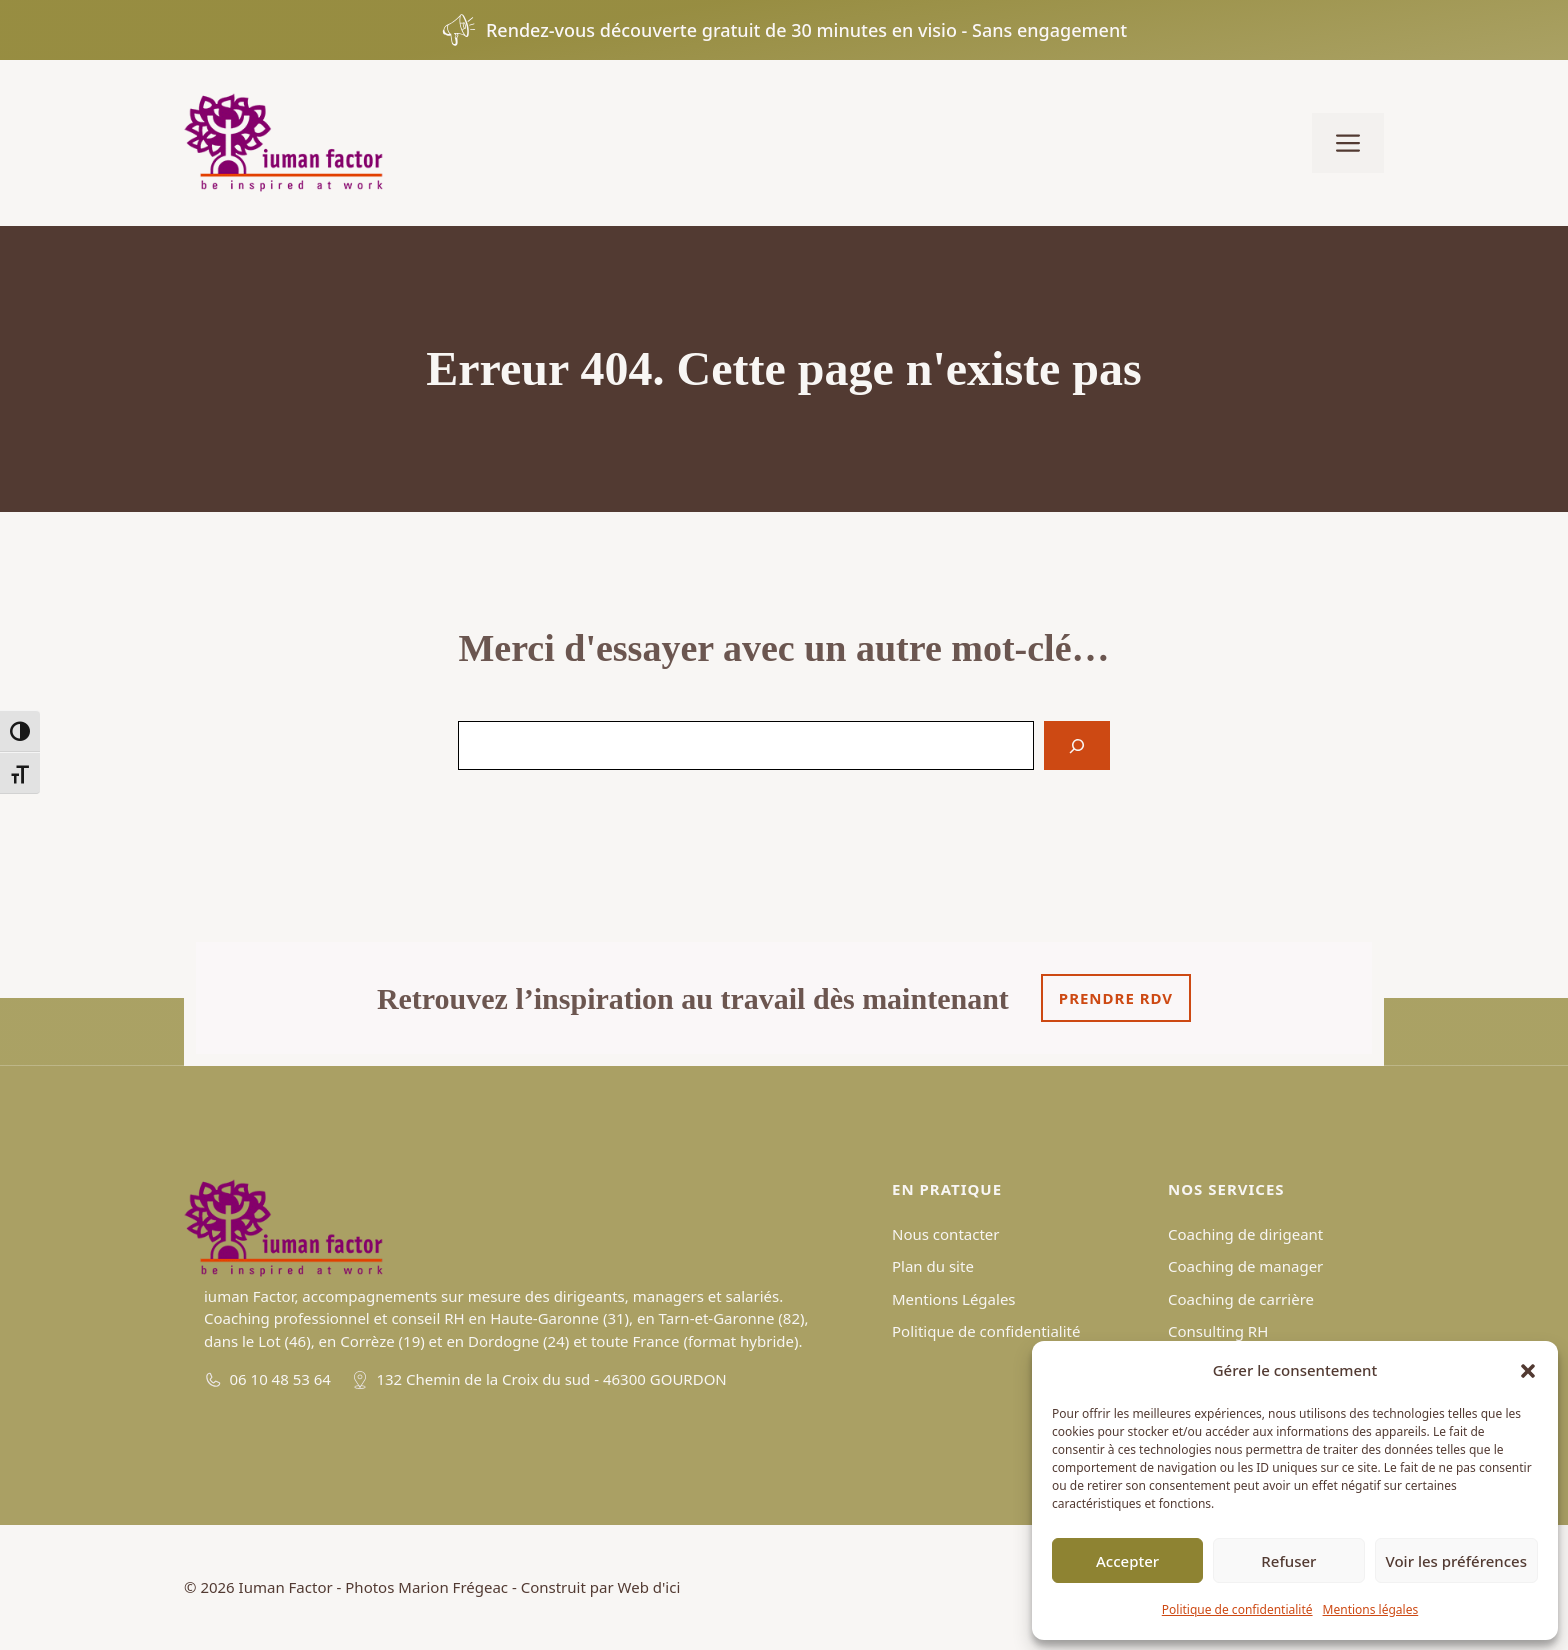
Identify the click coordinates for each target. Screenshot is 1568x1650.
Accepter (1127, 1561)
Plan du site (933, 1266)
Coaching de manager (1245, 1266)
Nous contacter (945, 1234)
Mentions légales (1371, 1609)
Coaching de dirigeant (1245, 1234)
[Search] (1077, 745)
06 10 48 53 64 (280, 1379)
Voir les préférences (1456, 1561)
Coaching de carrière (1241, 1299)
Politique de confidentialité (1237, 1609)
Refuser (1288, 1561)
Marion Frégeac (453, 1587)
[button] (1528, 1371)
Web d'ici (649, 1587)
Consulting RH (1218, 1331)
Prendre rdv (1116, 998)
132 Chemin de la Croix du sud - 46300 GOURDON (551, 1379)
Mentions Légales (954, 1299)
